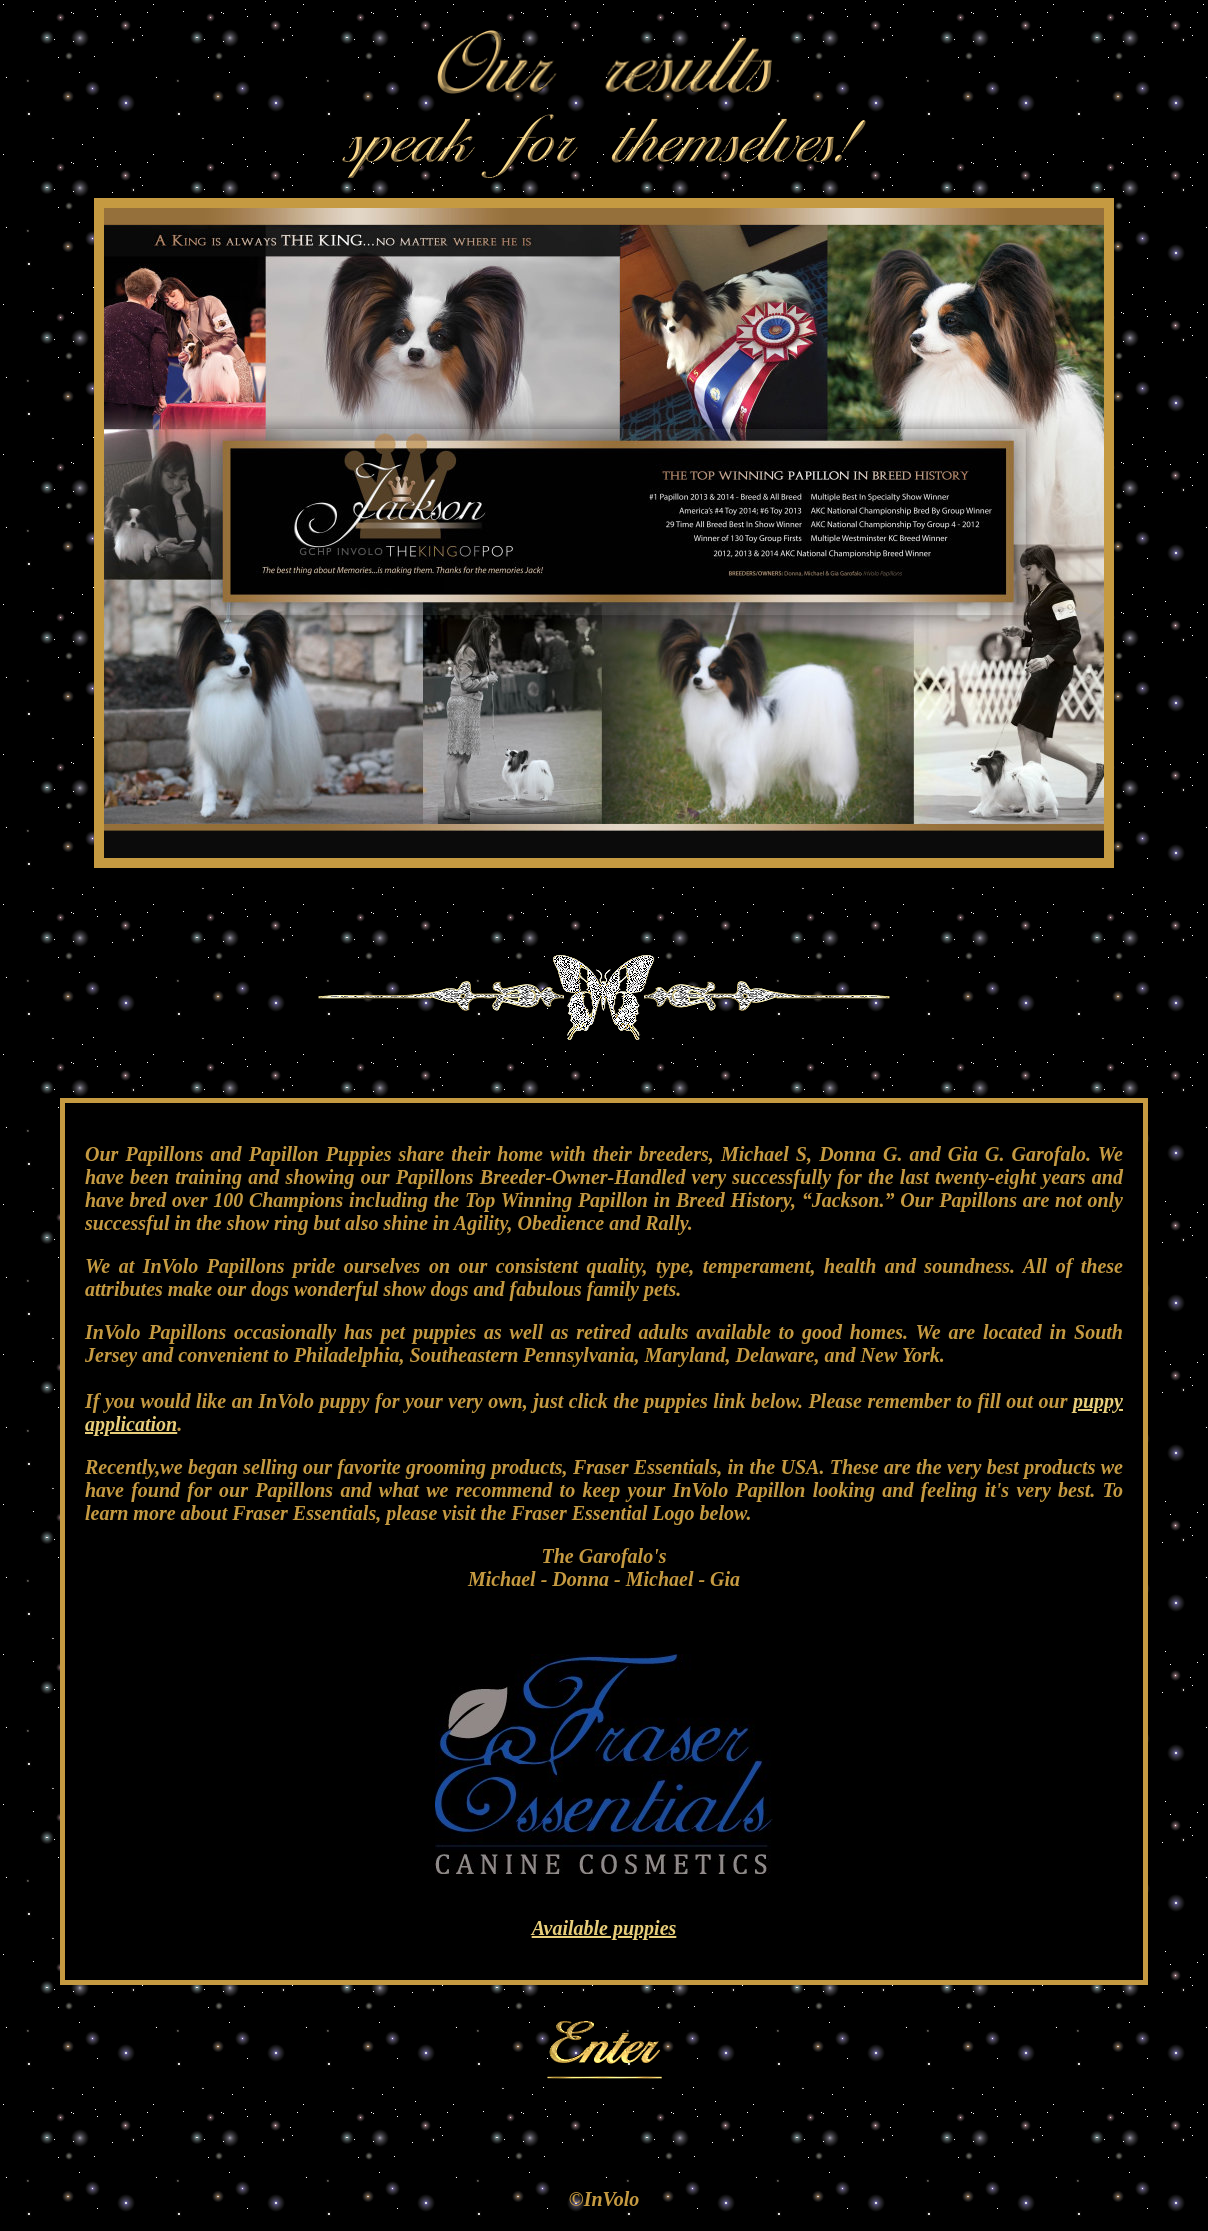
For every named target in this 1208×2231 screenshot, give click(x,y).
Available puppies (604, 1928)
